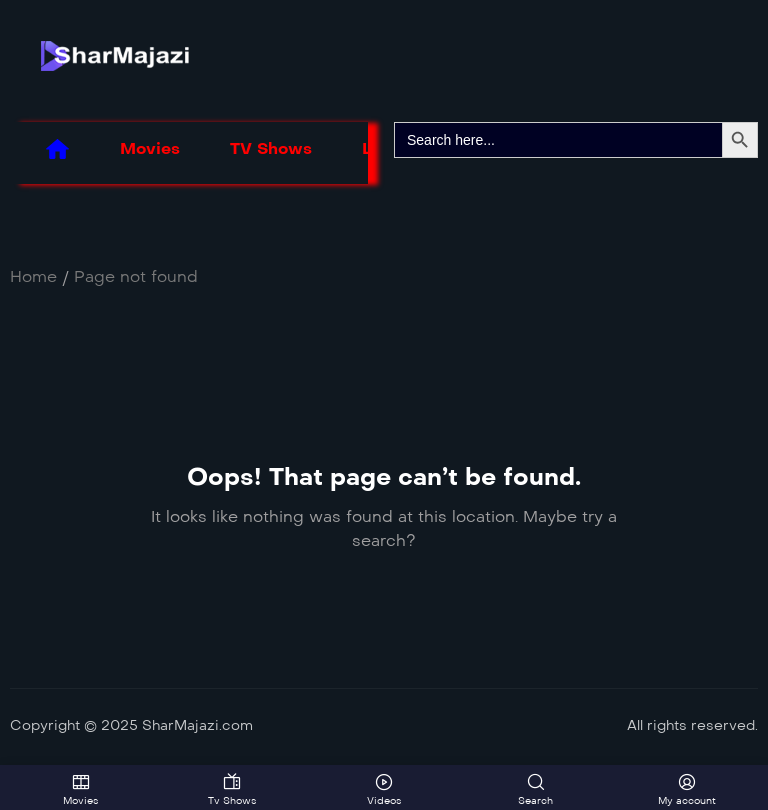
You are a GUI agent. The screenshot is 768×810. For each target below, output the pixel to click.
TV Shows (271, 148)
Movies (150, 148)
